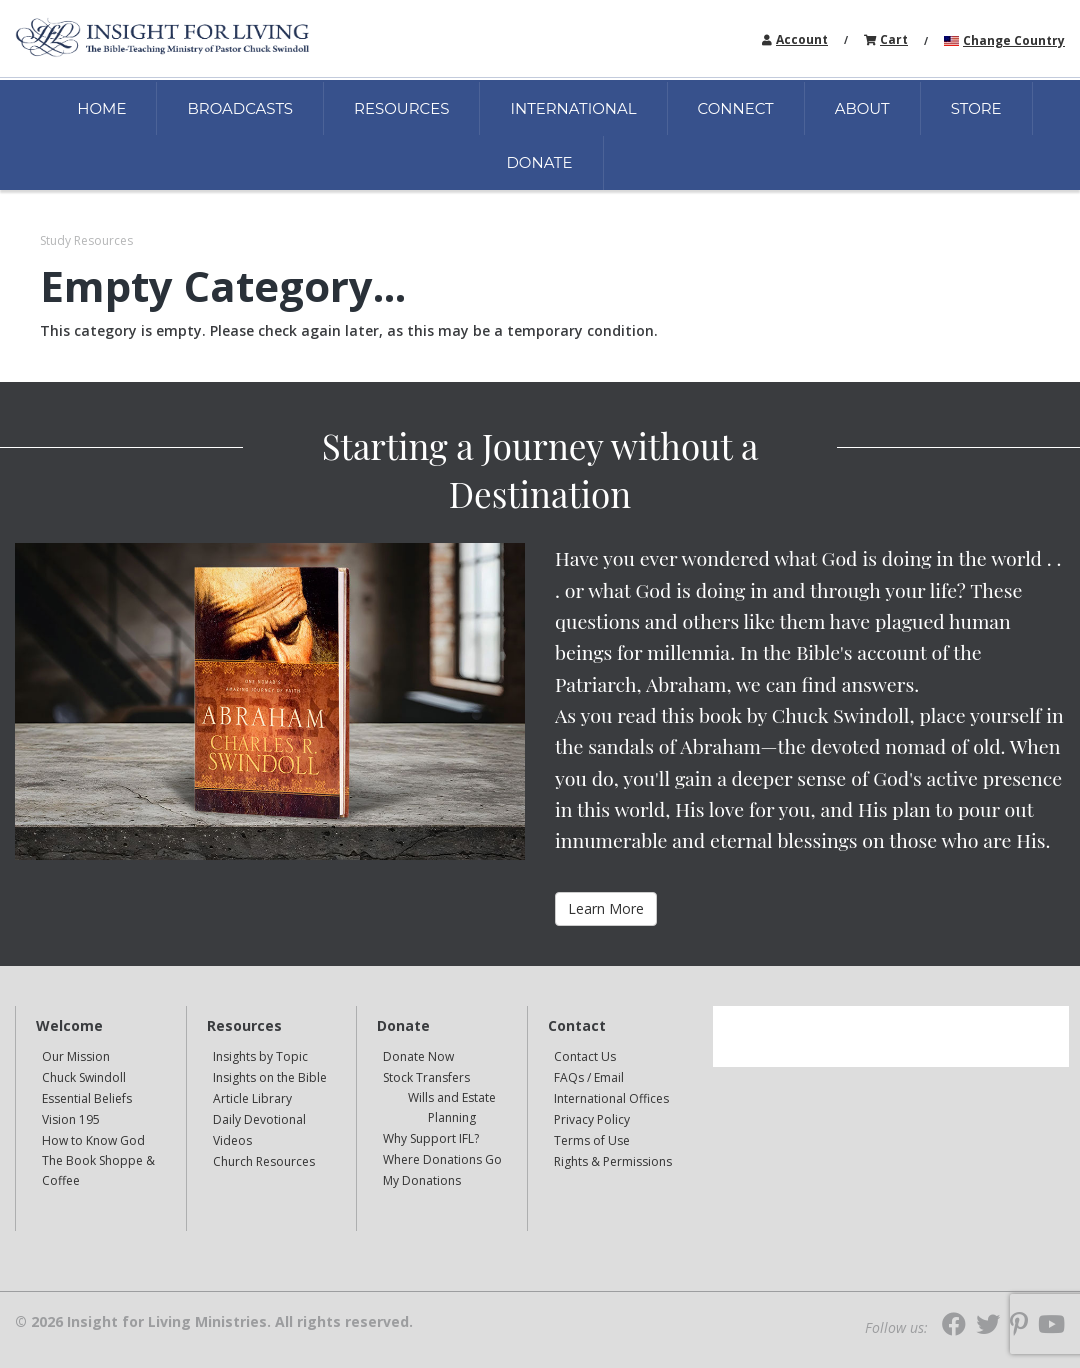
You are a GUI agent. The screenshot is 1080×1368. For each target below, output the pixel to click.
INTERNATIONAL (573, 108)
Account (802, 39)
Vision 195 (71, 1119)
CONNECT (736, 108)
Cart (894, 39)
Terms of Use (592, 1140)
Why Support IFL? (431, 1138)
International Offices (611, 1098)
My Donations (422, 1180)
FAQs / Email (589, 1077)
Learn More (606, 908)
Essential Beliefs (87, 1098)
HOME (101, 108)
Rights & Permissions (613, 1161)
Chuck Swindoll (84, 1077)
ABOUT (862, 108)
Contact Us (585, 1056)
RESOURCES (401, 108)
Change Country (1014, 40)
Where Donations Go (442, 1159)
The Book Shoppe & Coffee (98, 1170)
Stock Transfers (426, 1077)
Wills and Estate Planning (452, 1107)
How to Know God (93, 1140)
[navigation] (802, 38)
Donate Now (418, 1056)
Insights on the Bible (270, 1077)
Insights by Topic (260, 1056)
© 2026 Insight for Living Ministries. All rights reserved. (214, 1322)
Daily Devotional (259, 1119)
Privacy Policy (592, 1119)
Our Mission (76, 1056)
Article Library (252, 1098)
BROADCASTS (240, 108)
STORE (976, 108)
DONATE (539, 162)
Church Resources (264, 1161)
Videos (232, 1140)
